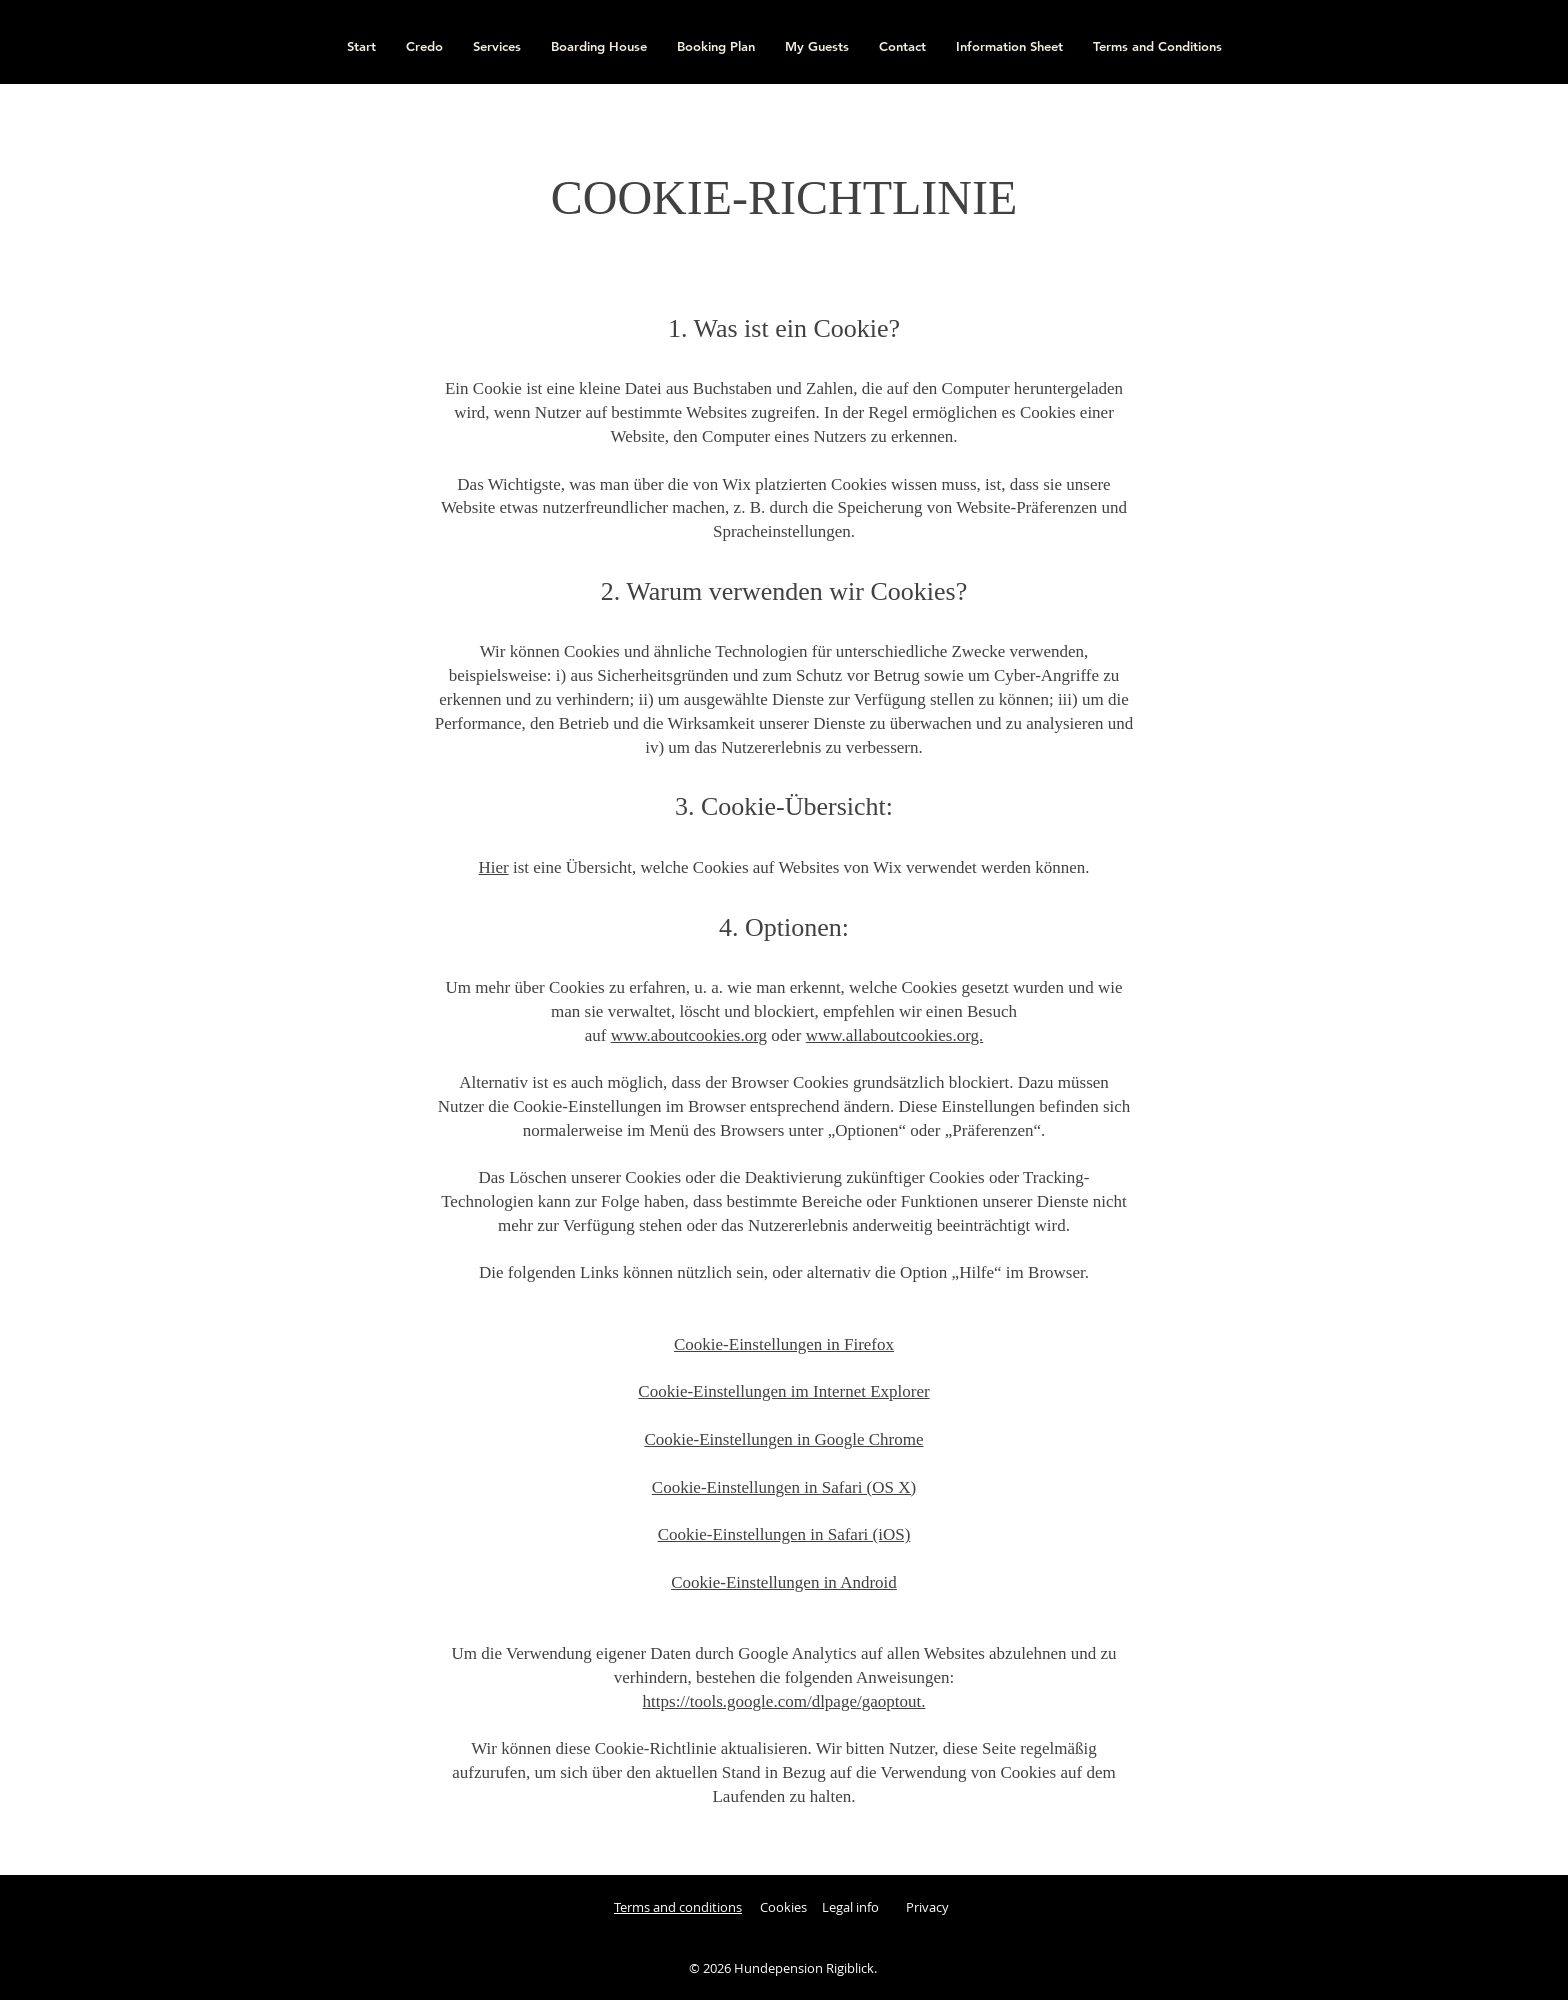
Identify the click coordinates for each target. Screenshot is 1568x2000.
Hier (493, 867)
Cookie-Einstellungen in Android (784, 1582)
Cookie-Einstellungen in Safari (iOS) (784, 1534)
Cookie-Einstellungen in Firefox (784, 1344)
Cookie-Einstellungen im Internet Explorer (783, 1391)
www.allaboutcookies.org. (895, 1035)
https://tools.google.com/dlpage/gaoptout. (784, 1701)
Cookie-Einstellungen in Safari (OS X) (784, 1487)
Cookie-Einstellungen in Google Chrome (783, 1439)
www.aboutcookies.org (689, 1035)
